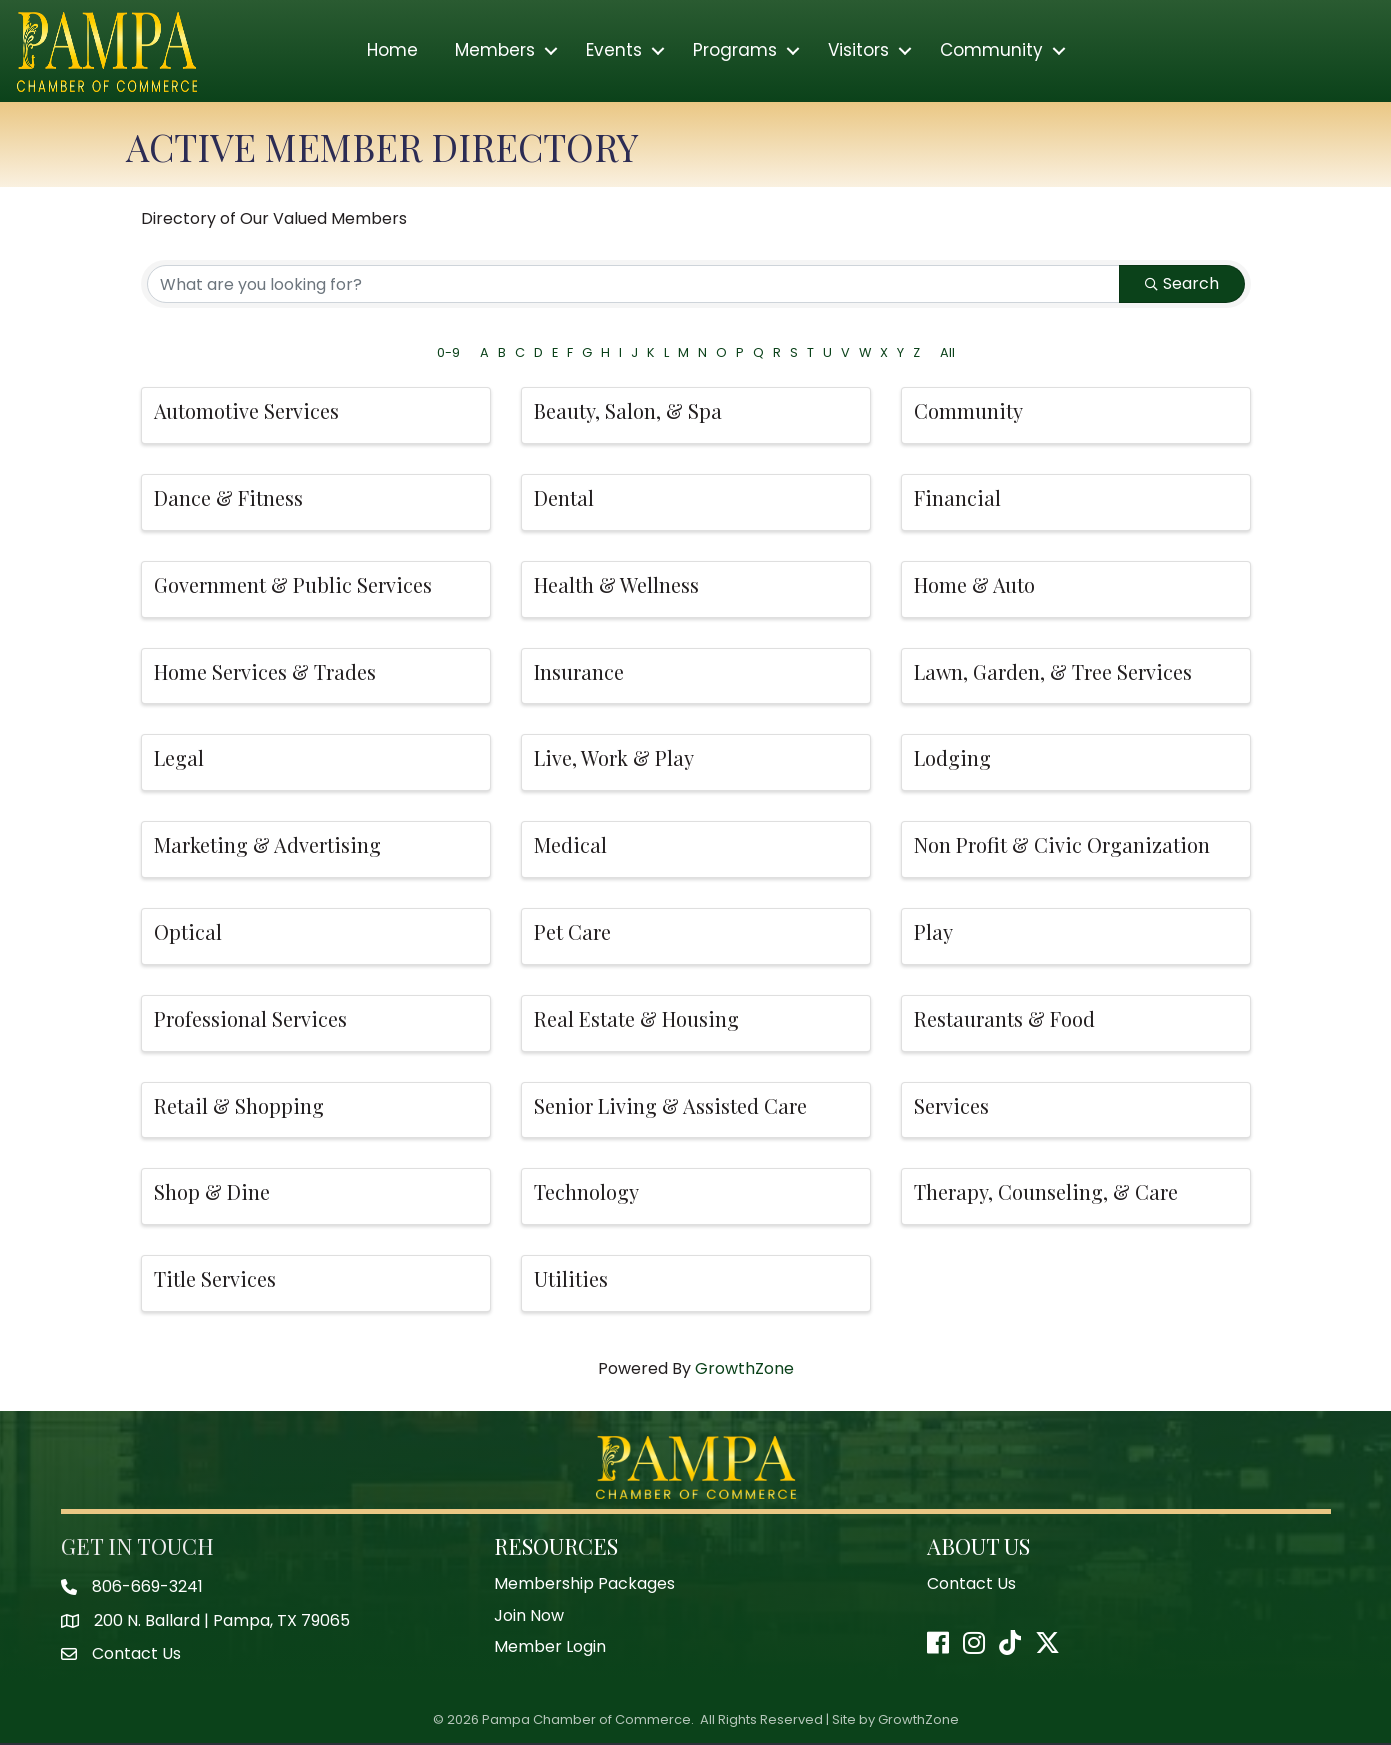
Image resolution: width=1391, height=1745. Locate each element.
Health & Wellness (616, 585)
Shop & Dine (212, 1193)
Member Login (550, 1647)
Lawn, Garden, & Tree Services (1053, 672)
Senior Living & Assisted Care (670, 1106)
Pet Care (572, 932)
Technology (586, 1193)
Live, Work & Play (614, 759)
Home (392, 52)
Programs (735, 52)
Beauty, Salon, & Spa (628, 411)
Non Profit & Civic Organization (1062, 845)
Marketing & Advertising (267, 845)
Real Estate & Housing (636, 1019)
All (947, 353)
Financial (957, 498)
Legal (179, 759)
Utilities (571, 1279)
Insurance (579, 672)
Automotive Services (246, 411)
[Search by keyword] (633, 285)
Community (991, 52)
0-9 (448, 353)
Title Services (215, 1279)
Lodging (952, 759)
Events (614, 52)
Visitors (858, 52)
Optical (188, 932)
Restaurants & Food (1004, 1019)
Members (495, 52)
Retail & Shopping (239, 1106)
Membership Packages (584, 1584)
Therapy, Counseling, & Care (1046, 1193)
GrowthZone (744, 1369)
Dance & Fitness (228, 498)
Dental (564, 498)
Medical (570, 845)
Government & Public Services (293, 585)
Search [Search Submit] (1182, 284)
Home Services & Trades (265, 672)
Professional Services (250, 1019)
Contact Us (971, 1584)
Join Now (529, 1616)
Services (951, 1106)
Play (933, 932)
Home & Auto (974, 585)
